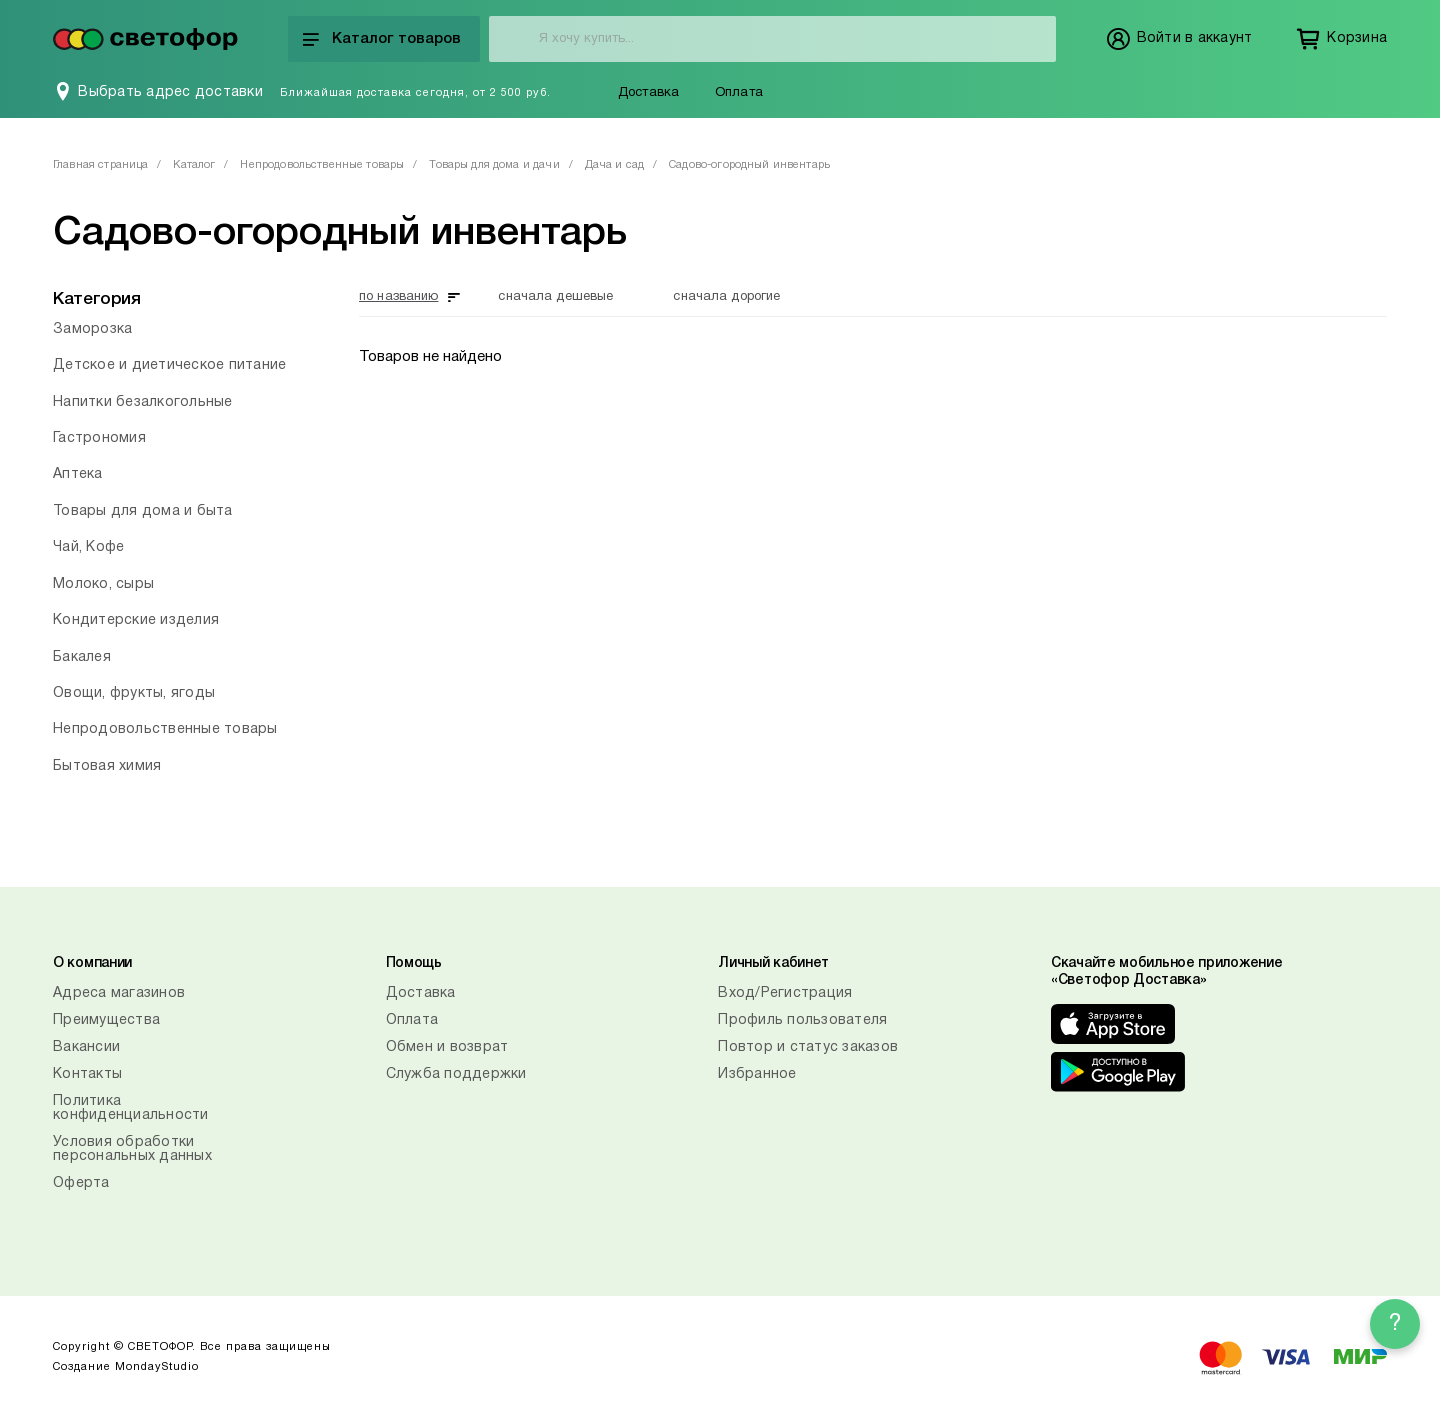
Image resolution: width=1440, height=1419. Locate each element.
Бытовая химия (107, 766)
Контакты (87, 1074)
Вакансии (86, 1047)
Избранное (757, 1074)
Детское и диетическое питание (169, 365)
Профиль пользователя (802, 1020)
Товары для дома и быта (143, 511)
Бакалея (82, 657)
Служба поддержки (456, 1074)
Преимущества (106, 1020)
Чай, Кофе (88, 547)
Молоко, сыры (103, 584)
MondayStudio (157, 1367)
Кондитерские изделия (136, 620)
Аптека (78, 474)
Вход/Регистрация (785, 993)
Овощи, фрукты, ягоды (134, 693)
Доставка (649, 93)
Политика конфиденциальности (131, 1108)
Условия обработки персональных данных (132, 1149)
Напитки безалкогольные (143, 402)
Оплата (739, 93)
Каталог (194, 165)
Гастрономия (99, 438)
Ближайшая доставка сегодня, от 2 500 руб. (415, 93)
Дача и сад (615, 165)
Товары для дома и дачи (494, 165)
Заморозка (92, 329)
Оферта (81, 1183)
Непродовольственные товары (322, 165)
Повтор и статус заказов (808, 1047)
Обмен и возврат (447, 1047)
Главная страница (100, 165)
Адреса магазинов (119, 993)
